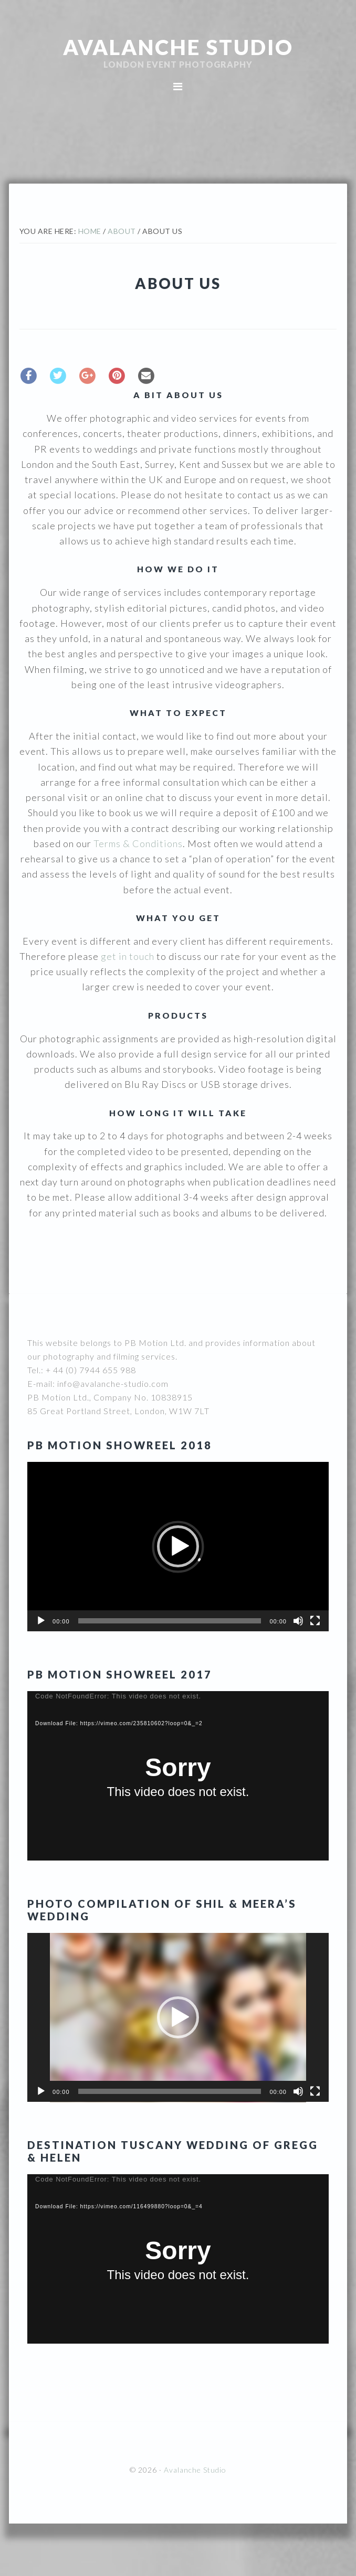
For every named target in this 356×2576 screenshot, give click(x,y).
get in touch (127, 956)
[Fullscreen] (315, 1621)
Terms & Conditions (138, 843)
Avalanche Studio (178, 47)
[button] (178, 1546)
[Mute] (298, 1621)
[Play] (41, 1621)
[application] (178, 1546)
